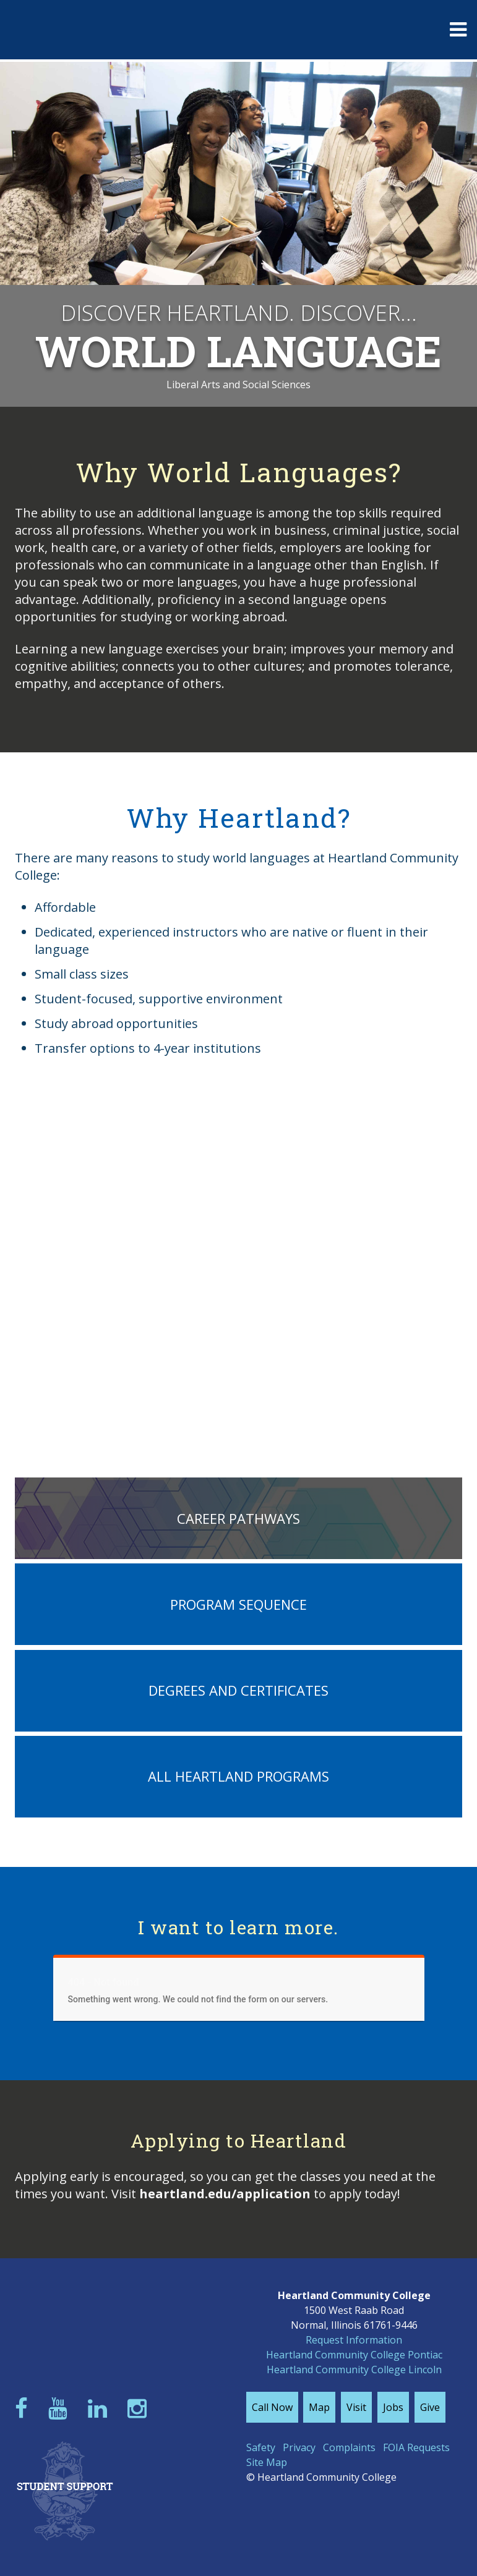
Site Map (266, 2462)
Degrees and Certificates (238, 1690)
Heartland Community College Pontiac (354, 2354)
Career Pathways (238, 1518)
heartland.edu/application (225, 2193)
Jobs (393, 2407)
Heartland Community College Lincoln (354, 2369)
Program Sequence (238, 1604)
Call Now (272, 2407)
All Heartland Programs (238, 1776)
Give (430, 2407)
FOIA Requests (416, 2447)
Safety (260, 2447)
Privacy (299, 2447)
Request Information (354, 2340)
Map (319, 2407)
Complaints (349, 2447)
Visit (356, 2407)
